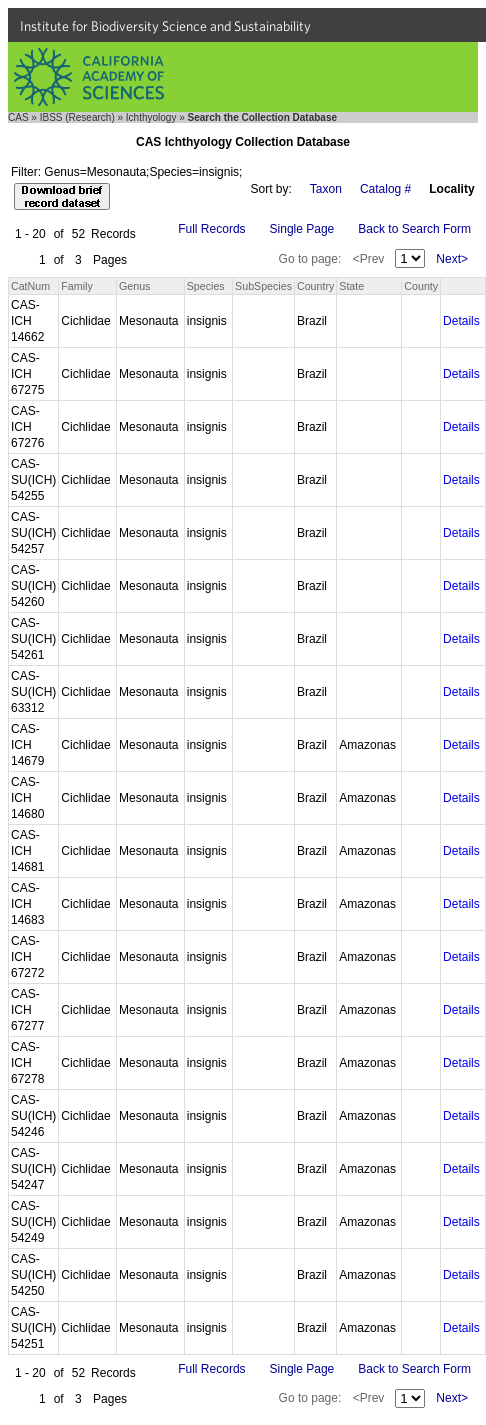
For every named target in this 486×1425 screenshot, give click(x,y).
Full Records (211, 229)
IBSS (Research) (77, 117)
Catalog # (385, 189)
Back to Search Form (414, 229)
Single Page (302, 229)
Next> (452, 259)
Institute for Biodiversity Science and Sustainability (165, 26)
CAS (18, 117)
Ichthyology (151, 117)
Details (461, 321)
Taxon (326, 189)
